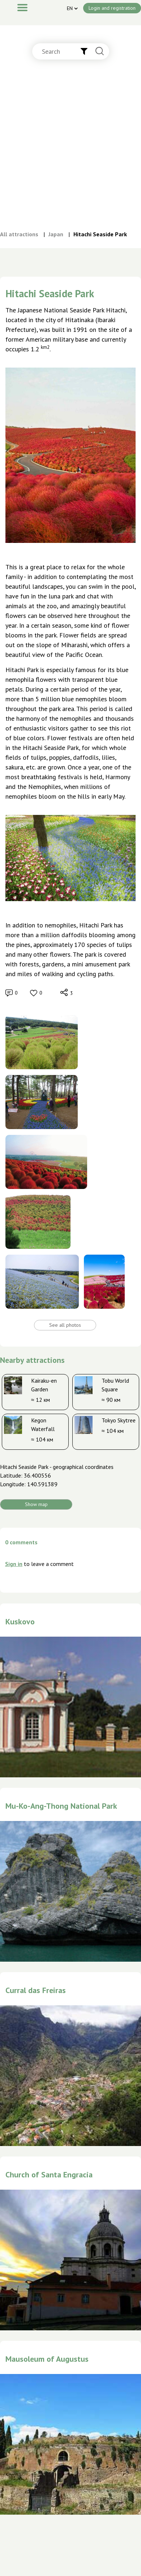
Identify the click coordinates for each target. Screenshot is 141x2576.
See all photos (65, 1325)
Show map (36, 1504)
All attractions (19, 234)
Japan (55, 234)
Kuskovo (20, 1621)
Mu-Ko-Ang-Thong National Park (61, 1806)
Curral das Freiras (35, 1990)
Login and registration (112, 8)
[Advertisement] (68, 152)
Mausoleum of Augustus (47, 2359)
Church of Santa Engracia (49, 2174)
